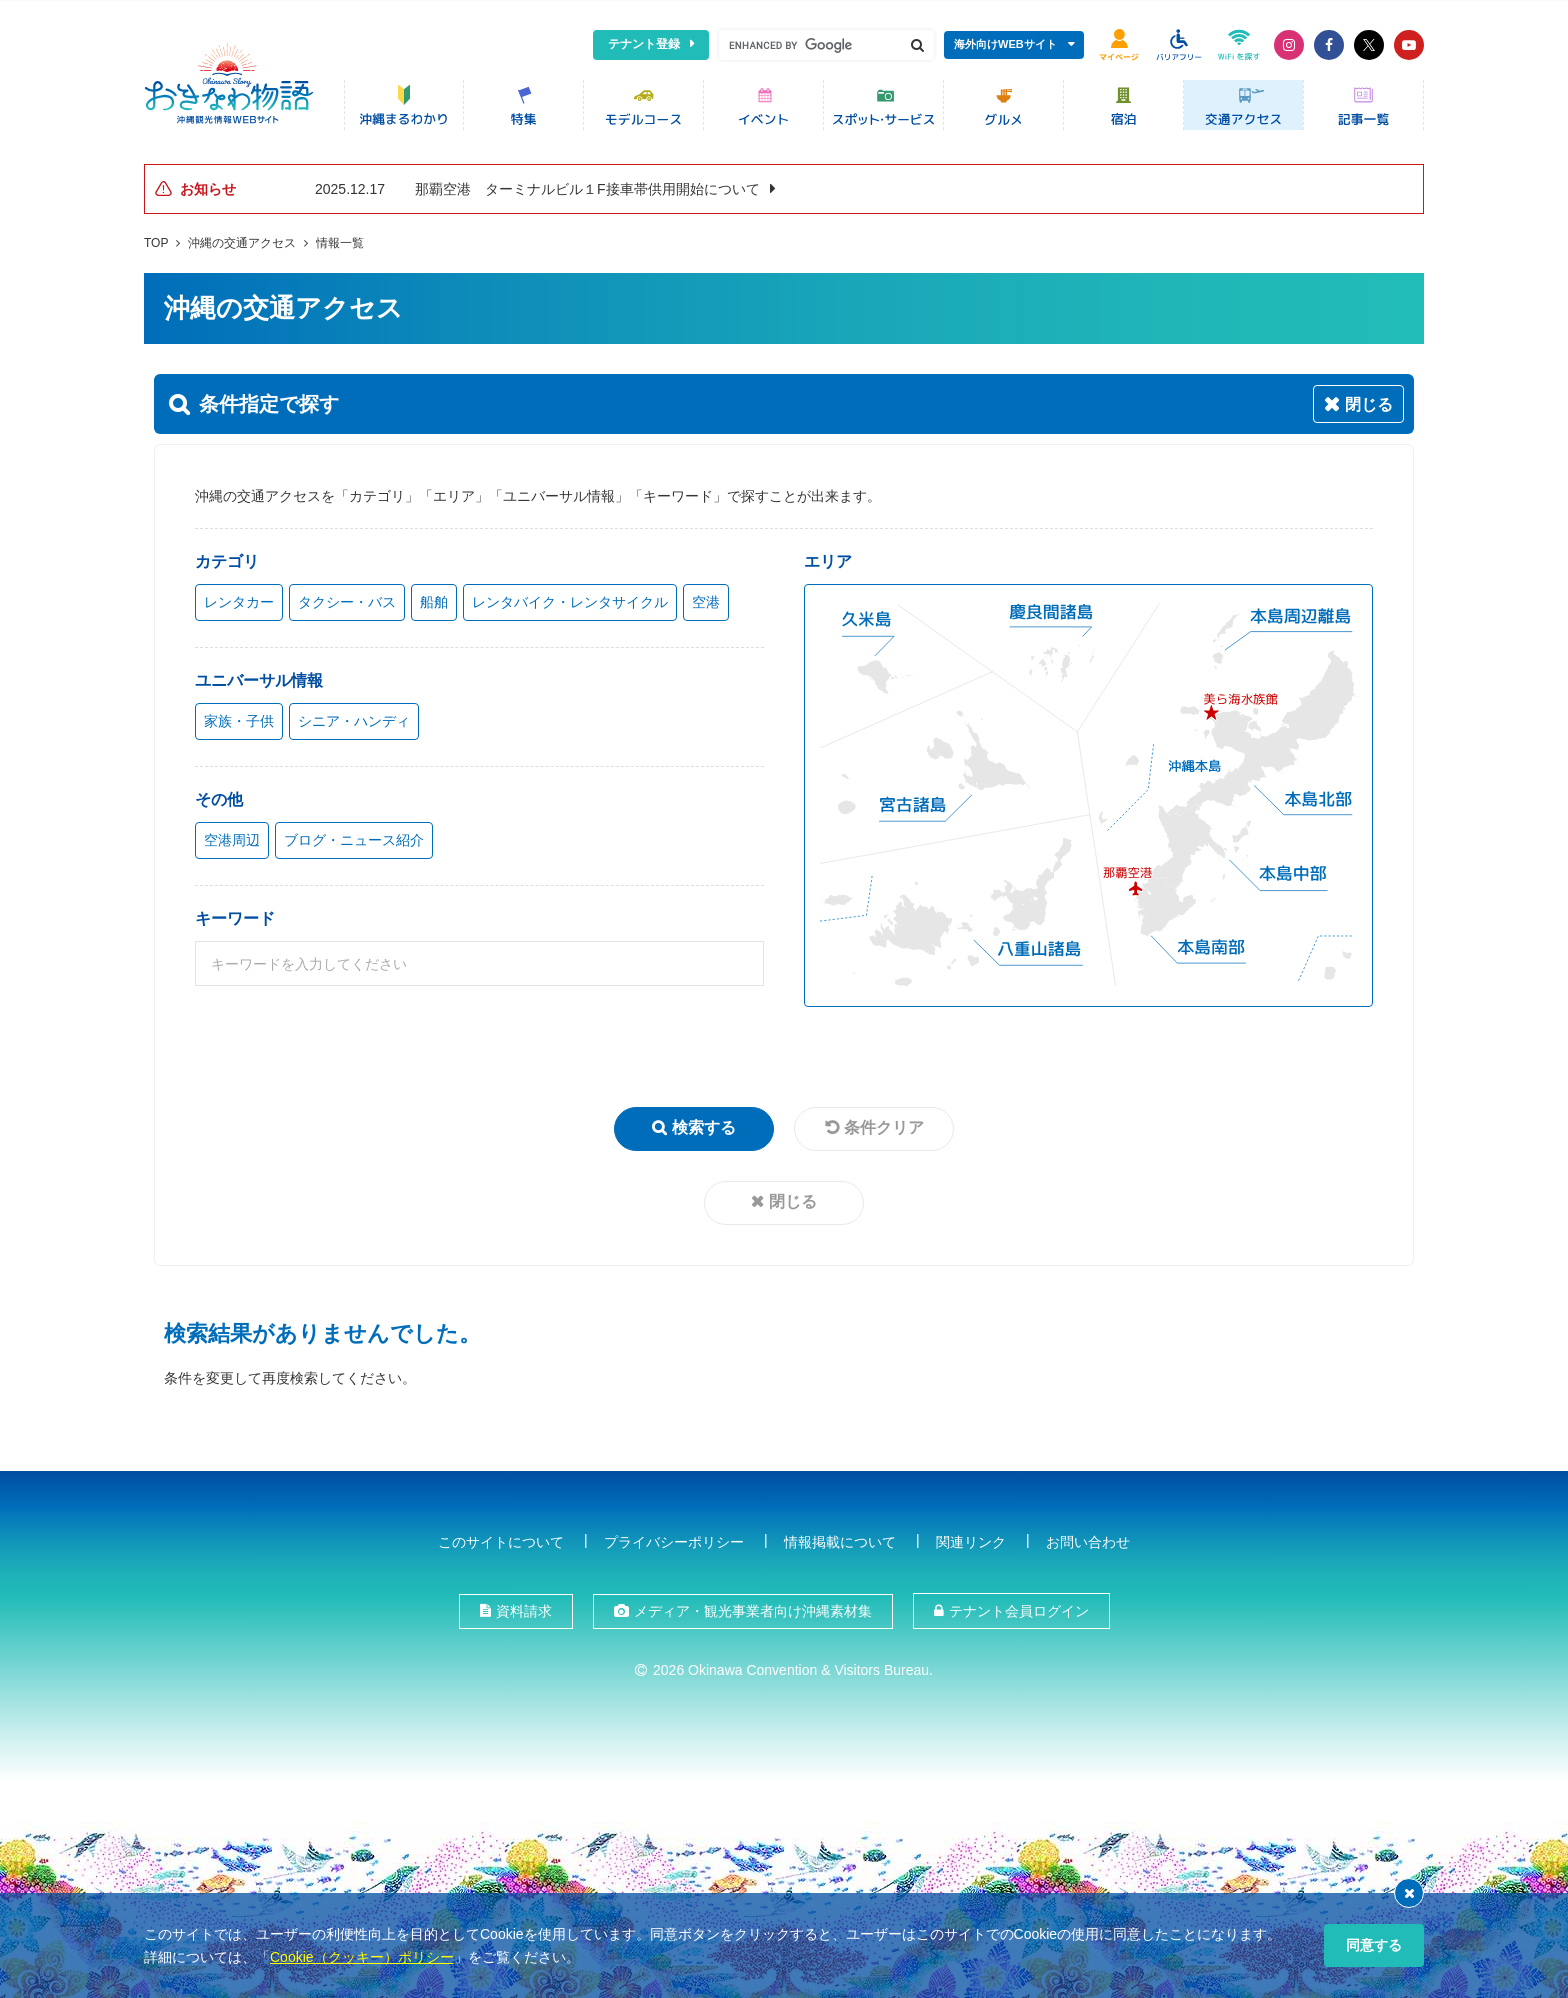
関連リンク (971, 1538)
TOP (156, 239)
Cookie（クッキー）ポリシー (362, 1957)
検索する (704, 1123)
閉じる (793, 1197)
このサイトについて (501, 1538)
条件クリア (884, 1123)
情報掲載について (840, 1538)
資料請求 (524, 1607)
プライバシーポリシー (674, 1538)
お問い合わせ (1088, 1538)
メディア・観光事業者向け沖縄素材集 (753, 1607)
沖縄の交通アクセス (242, 239)
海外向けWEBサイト (1005, 44)
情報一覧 (340, 239)
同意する (1374, 1945)
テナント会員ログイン (1019, 1607)
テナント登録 (644, 44)
